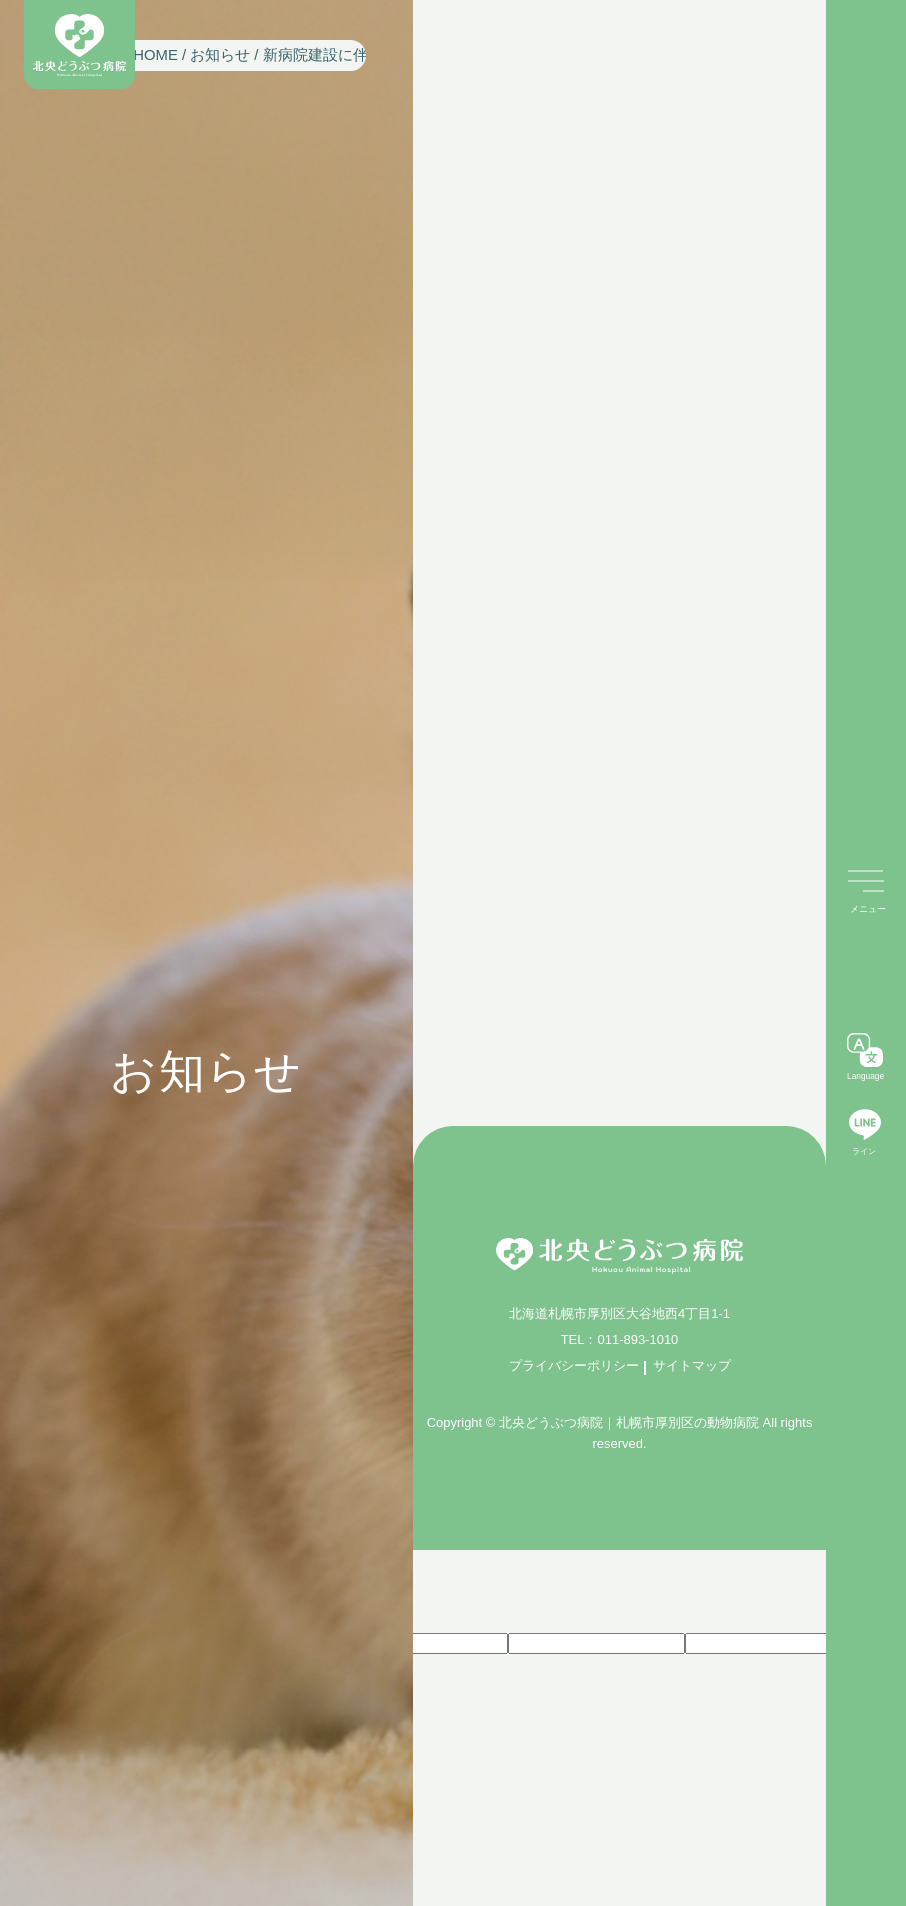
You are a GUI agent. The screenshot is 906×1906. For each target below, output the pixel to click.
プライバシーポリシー (574, 1365)
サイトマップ (692, 1365)
